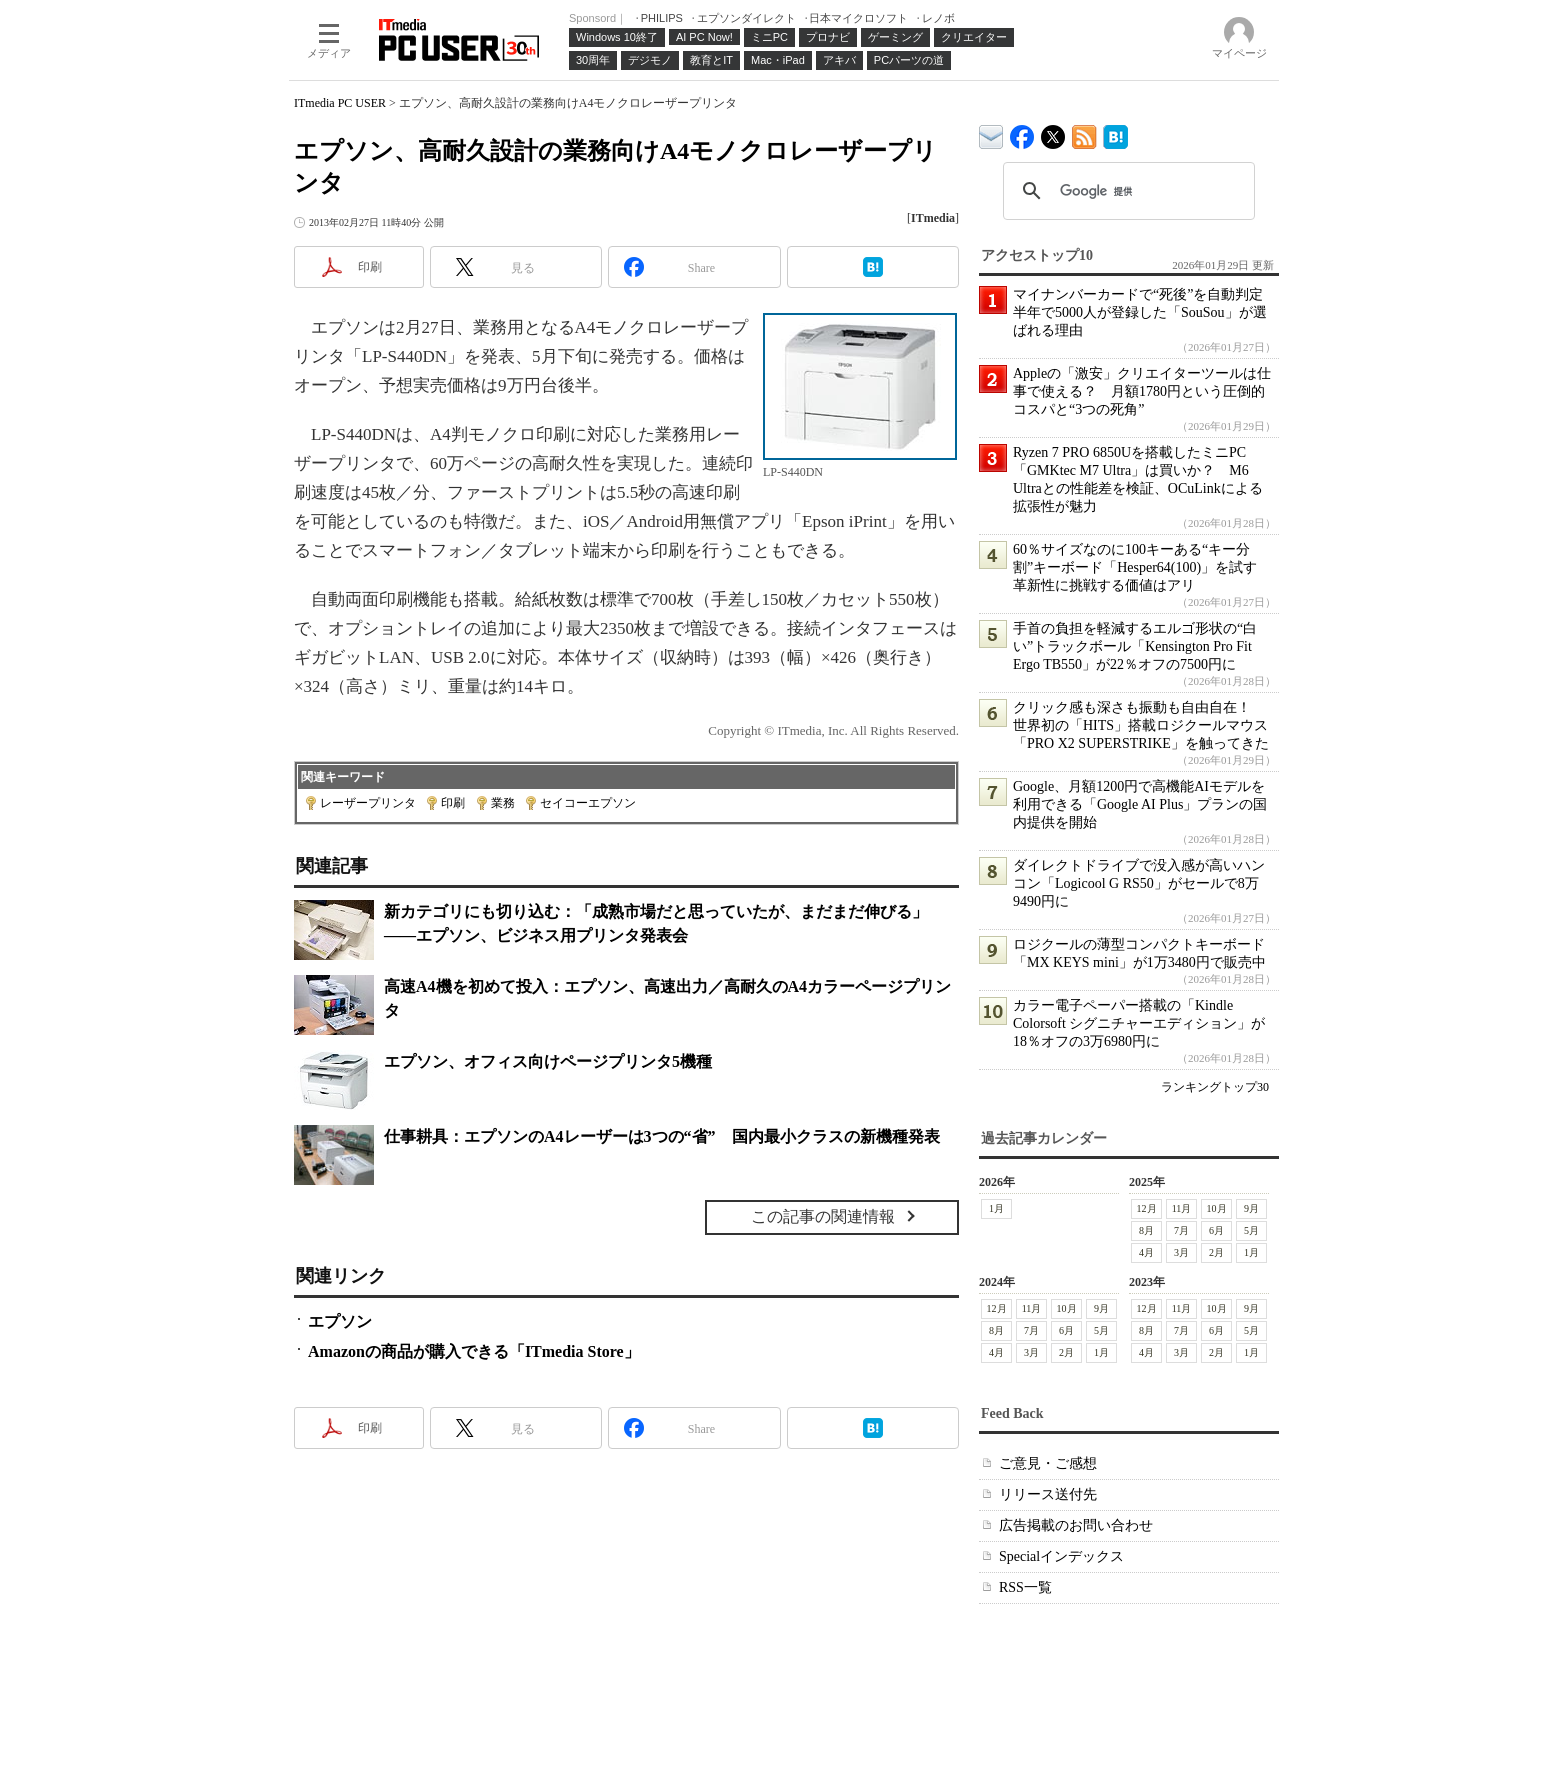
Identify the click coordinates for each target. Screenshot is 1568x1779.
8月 (1146, 1230)
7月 (1181, 1230)
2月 (1216, 1252)
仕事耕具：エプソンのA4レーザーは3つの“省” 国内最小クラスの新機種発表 (662, 1136)
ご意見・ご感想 (1048, 1463)
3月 (1181, 1252)
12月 (1147, 1208)
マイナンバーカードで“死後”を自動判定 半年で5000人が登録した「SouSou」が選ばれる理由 (1145, 312)
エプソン (340, 1321)
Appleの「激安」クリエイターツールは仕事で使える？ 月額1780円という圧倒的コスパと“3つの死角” (1142, 391)
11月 (1182, 1208)
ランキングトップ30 (1215, 1087)
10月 (1217, 1208)
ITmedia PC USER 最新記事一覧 (1084, 133)
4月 (1146, 1252)
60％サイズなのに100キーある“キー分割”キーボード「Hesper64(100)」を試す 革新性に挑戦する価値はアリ (1142, 567)
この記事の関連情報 (823, 1216)
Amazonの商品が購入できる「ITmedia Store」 (474, 1351)
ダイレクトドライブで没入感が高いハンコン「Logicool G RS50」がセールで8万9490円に (1139, 883)
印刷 (453, 803)
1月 (996, 1208)
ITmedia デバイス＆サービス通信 (991, 133)
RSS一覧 (1025, 1587)
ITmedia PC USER (340, 103)
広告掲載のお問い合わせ (1076, 1525)
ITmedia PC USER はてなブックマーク (1115, 133)
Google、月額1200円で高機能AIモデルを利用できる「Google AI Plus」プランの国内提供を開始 (1140, 804)
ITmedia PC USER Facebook (1022, 132)
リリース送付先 (1048, 1494)
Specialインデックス (1061, 1556)
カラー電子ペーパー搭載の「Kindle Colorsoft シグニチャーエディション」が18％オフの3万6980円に (1139, 1023)
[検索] (1126, 191)
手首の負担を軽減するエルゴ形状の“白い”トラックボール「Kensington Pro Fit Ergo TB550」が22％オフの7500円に (1135, 646)
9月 (1251, 1208)
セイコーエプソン (588, 803)
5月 (1251, 1230)
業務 (503, 803)
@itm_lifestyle (1053, 132)
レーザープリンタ (368, 803)
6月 (1216, 1230)
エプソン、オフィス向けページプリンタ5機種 (548, 1061)
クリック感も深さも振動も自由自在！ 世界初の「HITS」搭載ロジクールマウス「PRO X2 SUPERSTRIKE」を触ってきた (1141, 725)
